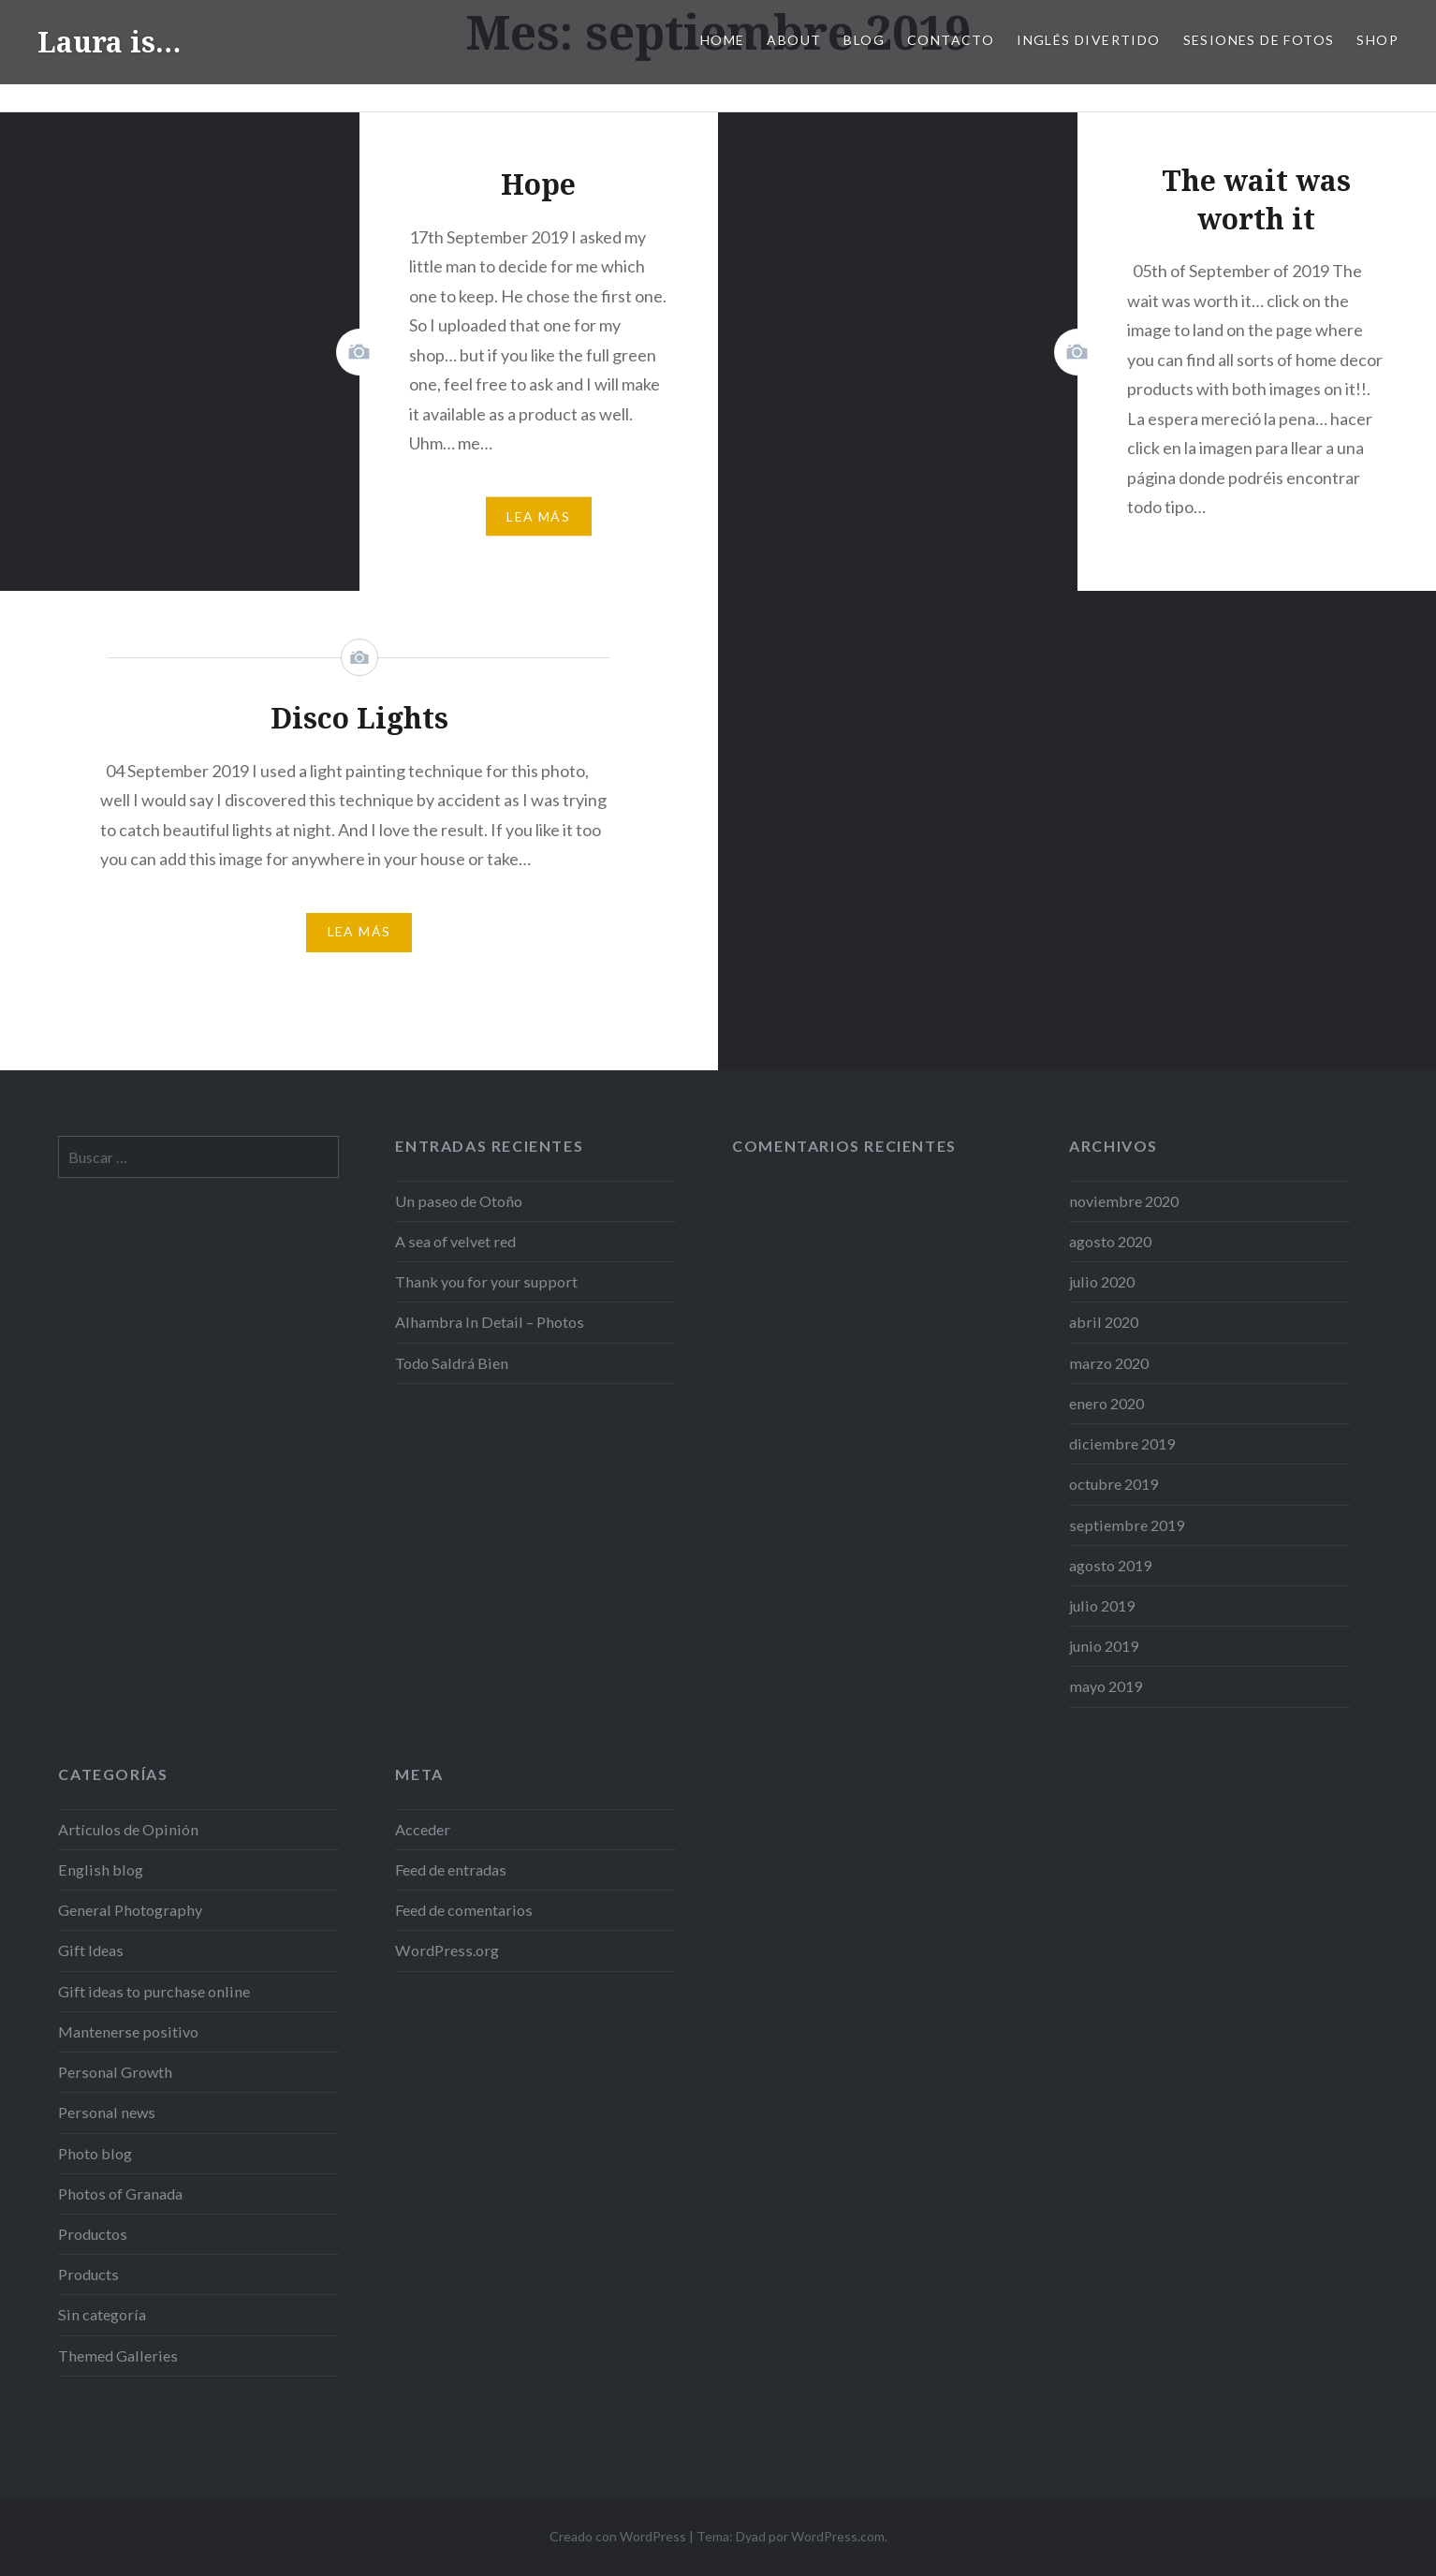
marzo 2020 (1109, 1363)
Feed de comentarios (464, 1910)
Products (88, 2274)
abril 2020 (1103, 1322)
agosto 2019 (1110, 1565)
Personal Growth (115, 2072)
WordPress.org (447, 1950)
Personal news (106, 2112)
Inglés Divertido (1088, 40)
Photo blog (95, 2153)
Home (722, 40)
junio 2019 (1103, 1646)
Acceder (422, 1829)
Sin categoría (102, 2314)
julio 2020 (1102, 1281)
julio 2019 (1102, 1605)
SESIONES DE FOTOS (1259, 40)
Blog (864, 40)
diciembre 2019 (1122, 1443)
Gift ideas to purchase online (154, 1991)
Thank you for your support (486, 1281)
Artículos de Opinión (128, 1829)
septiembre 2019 (1126, 1525)
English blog (100, 1869)
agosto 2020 (1110, 1241)
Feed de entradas (450, 1869)
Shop (1377, 40)
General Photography (130, 1910)
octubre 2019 (1113, 1484)
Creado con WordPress (617, 2536)
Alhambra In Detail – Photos (489, 1322)
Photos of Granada (120, 2193)
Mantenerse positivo (128, 2031)
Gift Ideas (91, 1950)
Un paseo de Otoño (458, 1201)
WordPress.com (838, 2536)
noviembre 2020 (1124, 1201)
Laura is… (109, 41)
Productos (92, 2234)
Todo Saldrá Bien (451, 1363)
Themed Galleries (118, 2355)
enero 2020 (1106, 1403)
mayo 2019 (1105, 1686)
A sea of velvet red (455, 1241)
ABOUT (794, 40)
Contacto (950, 40)
